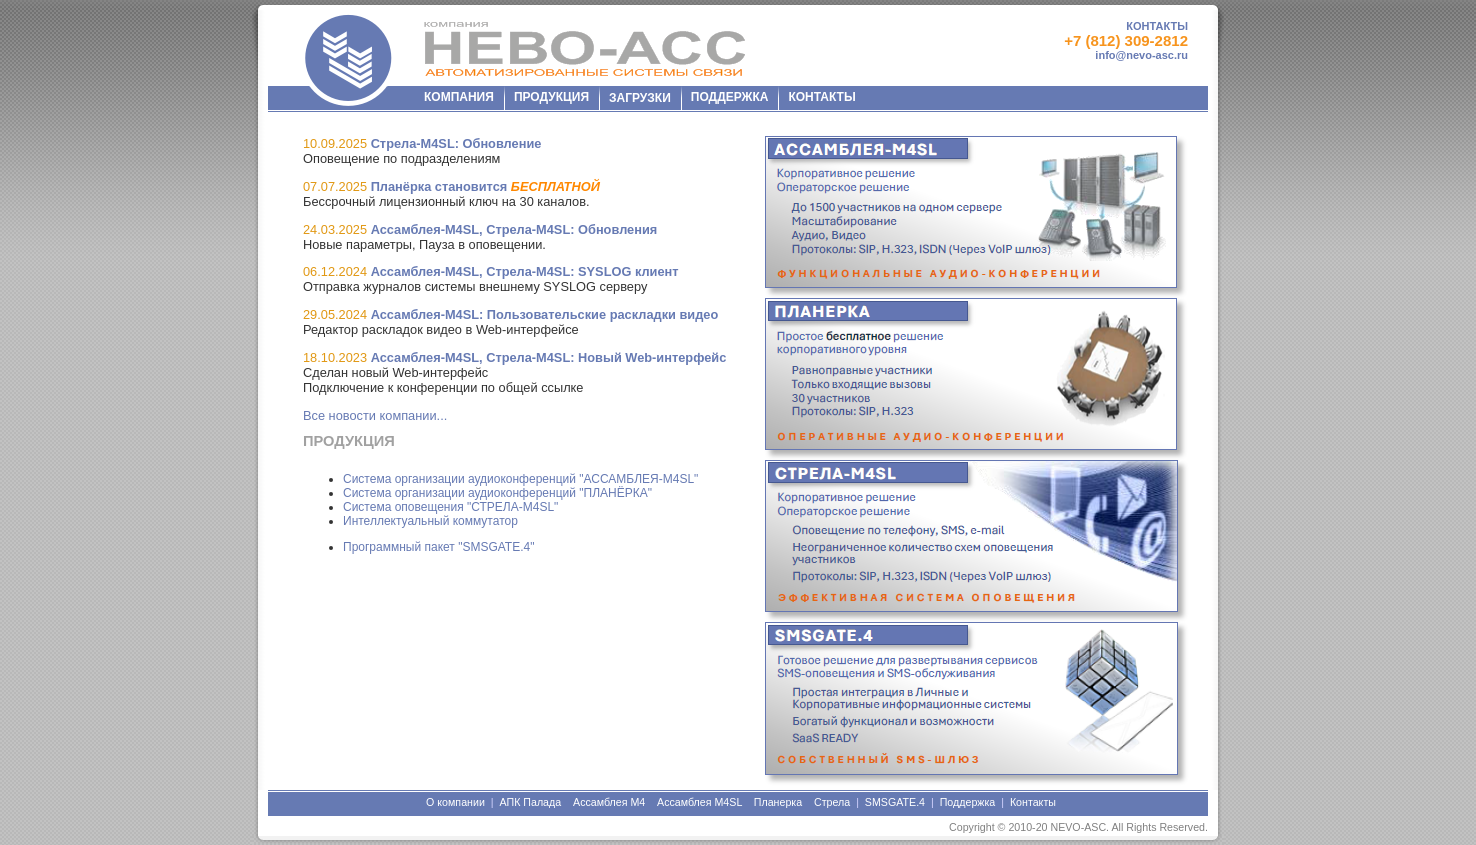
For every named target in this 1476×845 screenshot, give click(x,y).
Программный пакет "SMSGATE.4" (438, 547)
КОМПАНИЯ (459, 97)
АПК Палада (530, 802)
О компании (455, 802)
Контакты (1033, 802)
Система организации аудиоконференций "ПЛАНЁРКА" (497, 493)
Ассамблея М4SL (699, 802)
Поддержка (968, 802)
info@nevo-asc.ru (1141, 55)
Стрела (832, 802)
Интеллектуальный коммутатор (430, 521)
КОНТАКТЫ (1157, 26)
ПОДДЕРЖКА (730, 97)
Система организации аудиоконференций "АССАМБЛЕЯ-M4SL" (520, 479)
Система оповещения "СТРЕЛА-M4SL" (450, 507)
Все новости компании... (375, 415)
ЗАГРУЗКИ (640, 98)
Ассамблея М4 (609, 802)
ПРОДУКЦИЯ (551, 97)
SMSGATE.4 (895, 802)
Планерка (778, 802)
